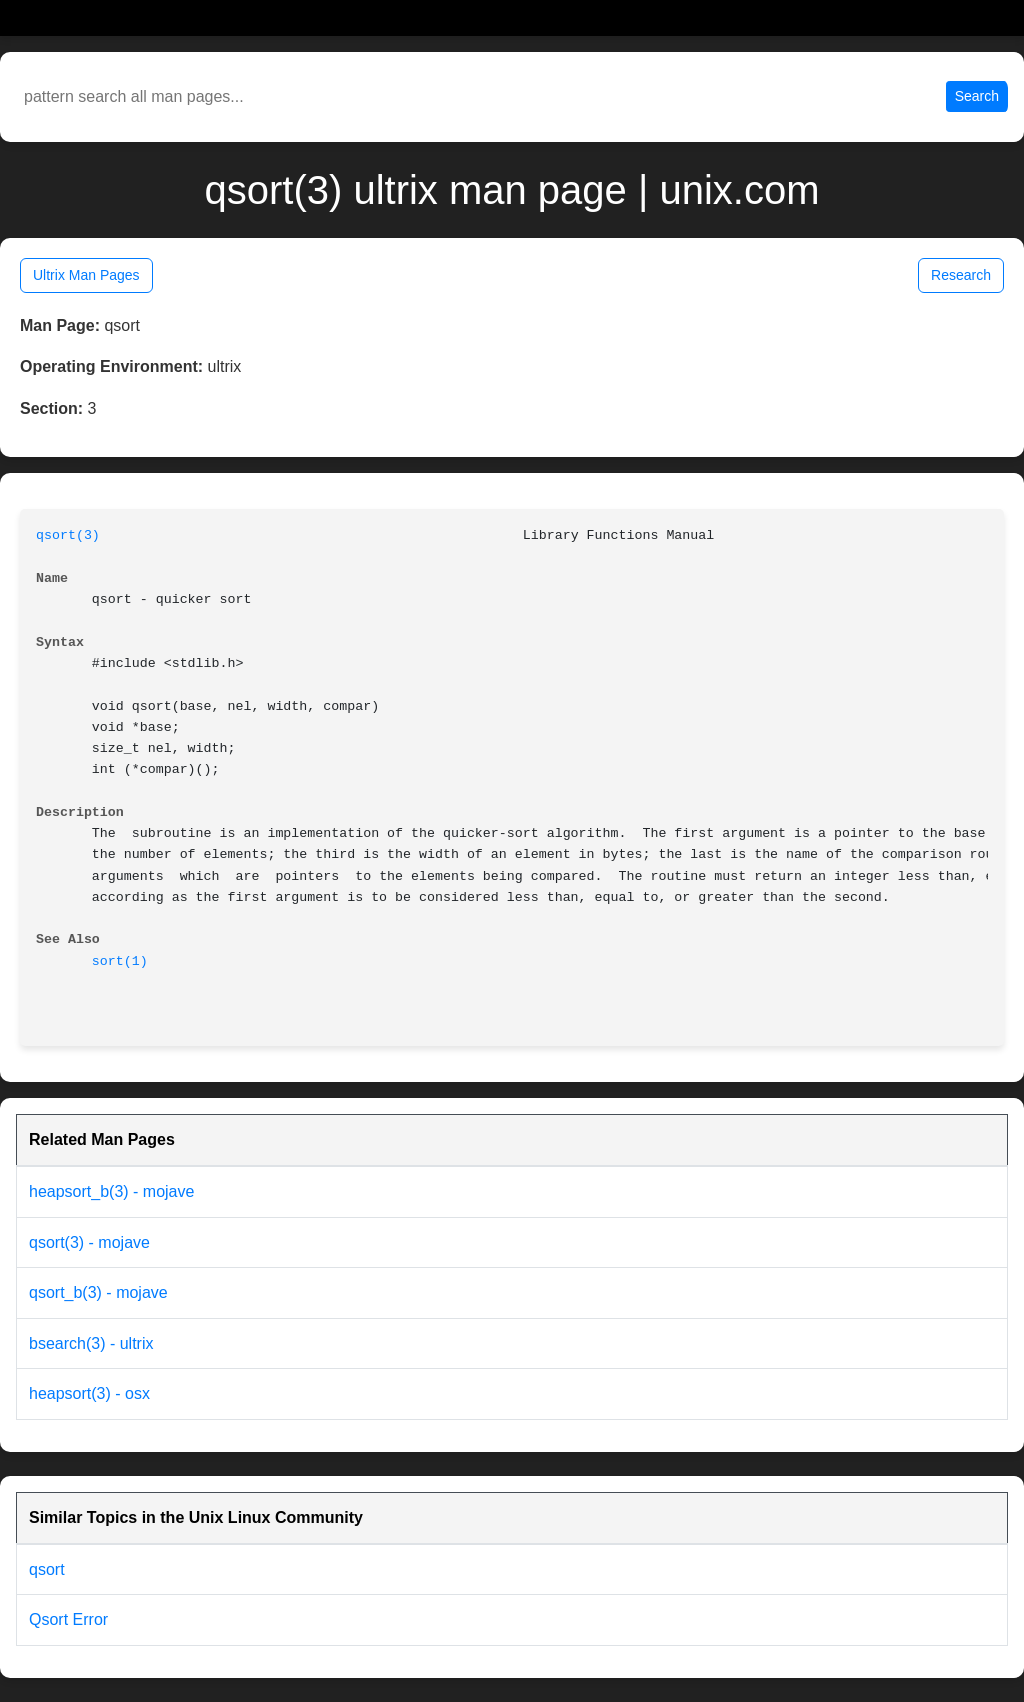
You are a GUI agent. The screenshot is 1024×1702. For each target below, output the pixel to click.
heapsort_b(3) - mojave (111, 1191)
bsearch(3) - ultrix (91, 1343)
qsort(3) (68, 535)
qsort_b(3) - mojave (98, 1292)
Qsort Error (68, 1619)
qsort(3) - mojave (89, 1242)
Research (961, 275)
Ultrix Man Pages (86, 275)
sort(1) (120, 961)
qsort (47, 1569)
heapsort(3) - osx (89, 1393)
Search (977, 96)
